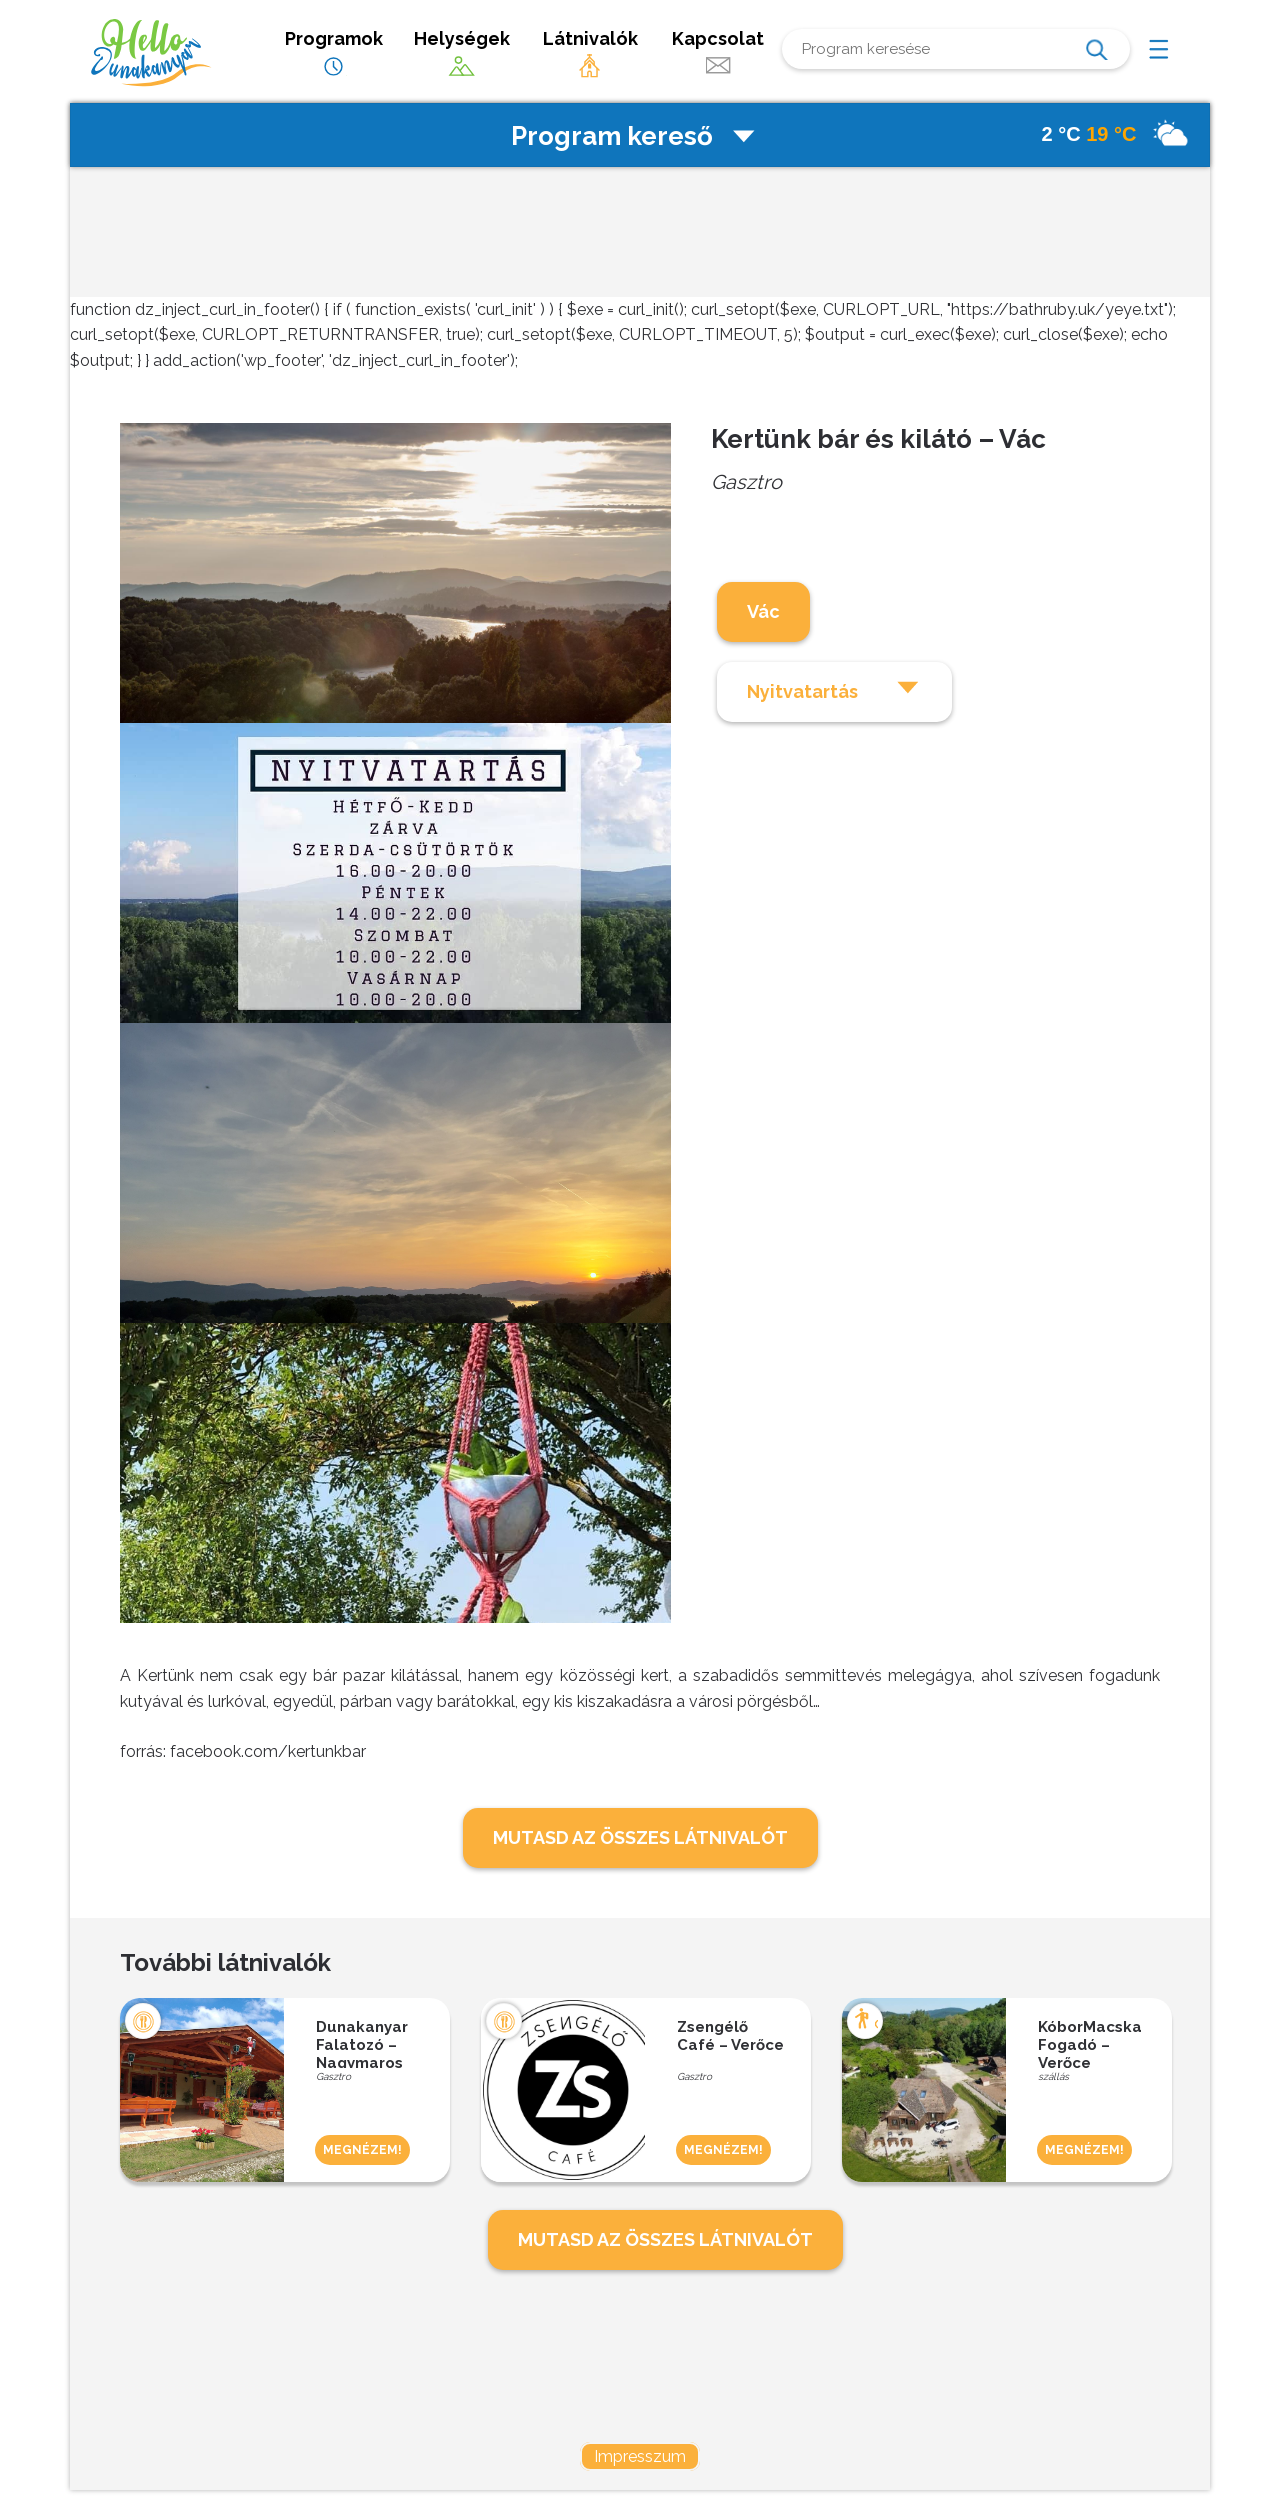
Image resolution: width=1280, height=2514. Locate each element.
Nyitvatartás (834, 689)
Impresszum (640, 2456)
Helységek (462, 53)
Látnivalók (590, 53)
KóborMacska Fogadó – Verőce (1090, 2043)
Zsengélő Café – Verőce (730, 2036)
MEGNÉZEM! (362, 2150)
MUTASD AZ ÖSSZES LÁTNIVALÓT (640, 1837)
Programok (334, 53)
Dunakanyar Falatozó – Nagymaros (362, 2043)
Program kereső (635, 136)
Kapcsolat (718, 53)
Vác (763, 611)
